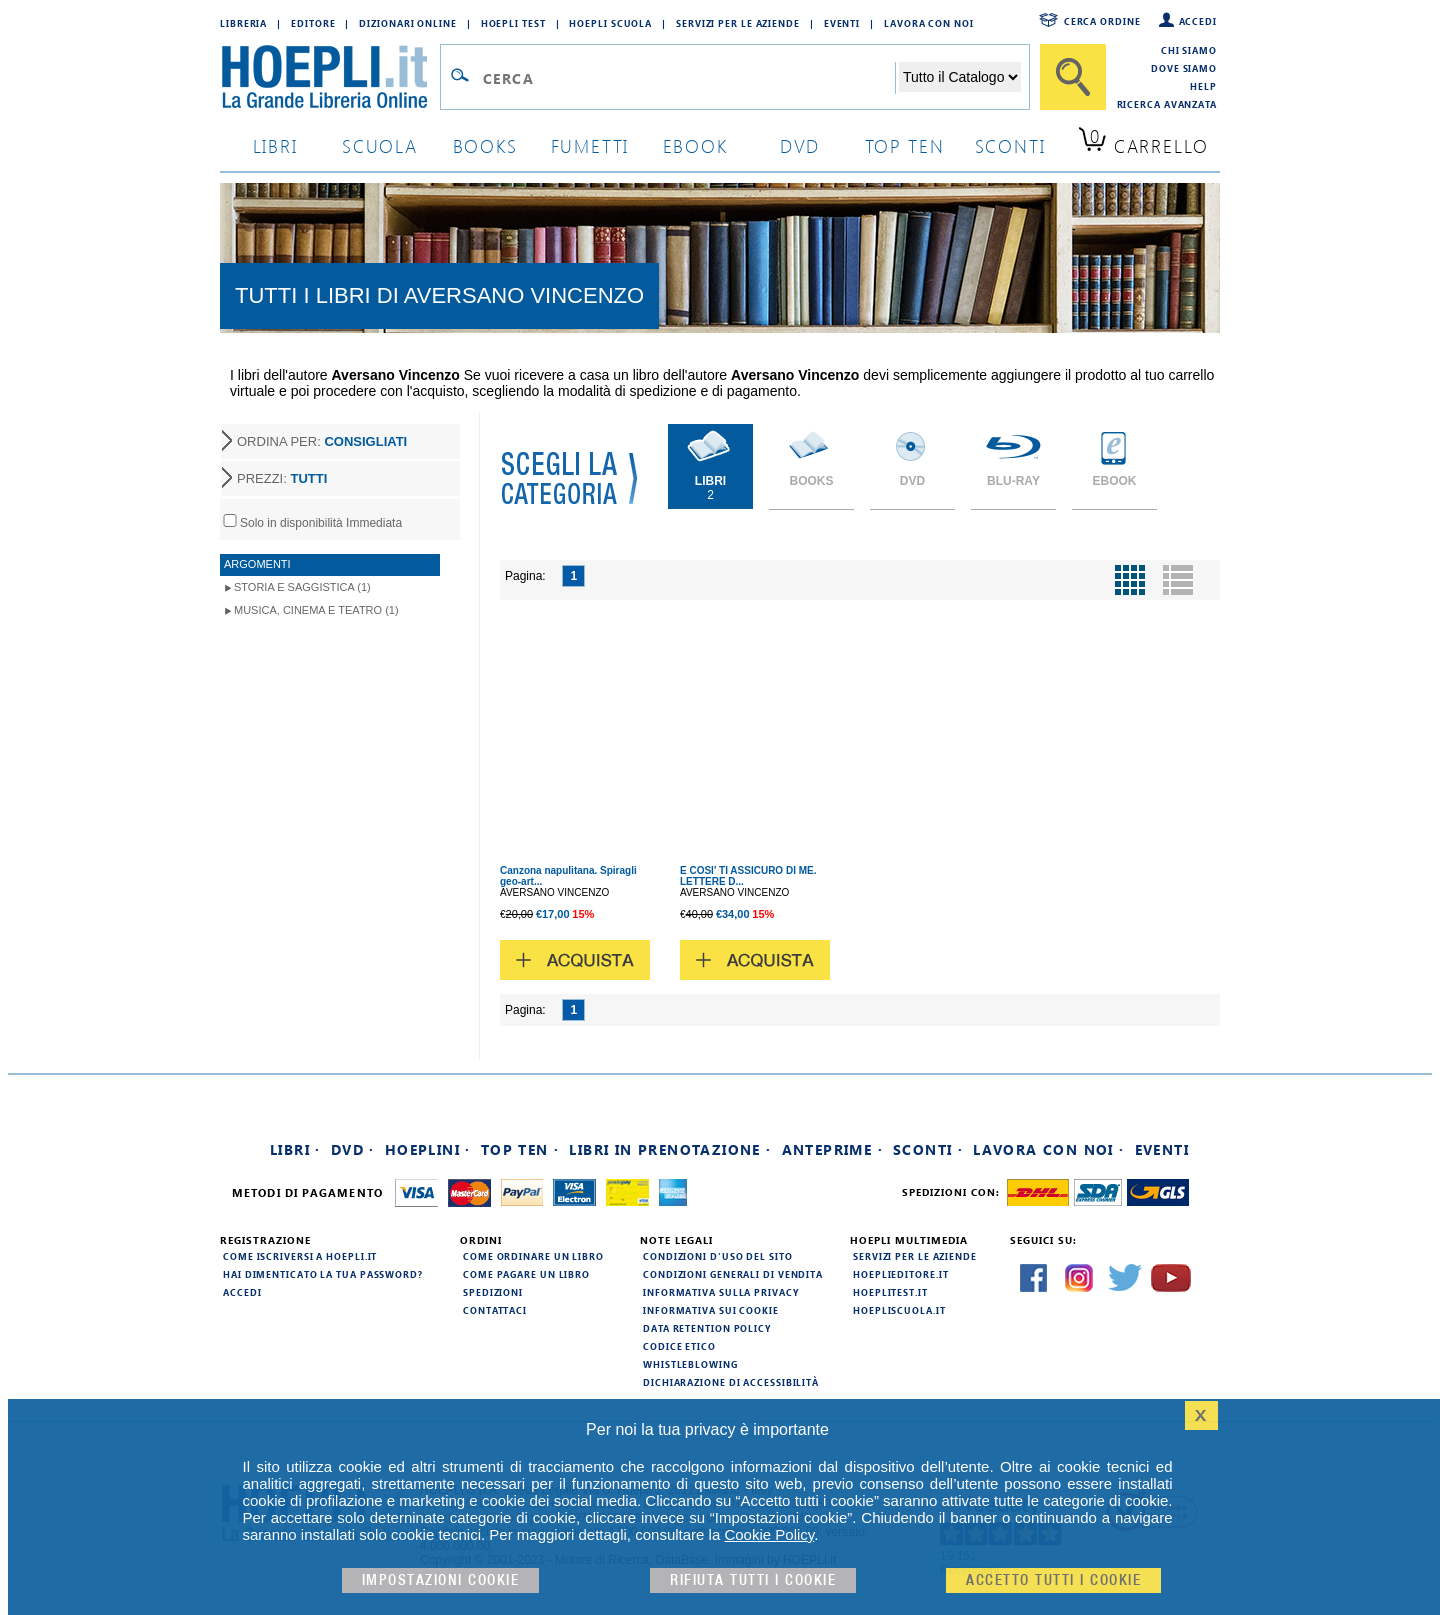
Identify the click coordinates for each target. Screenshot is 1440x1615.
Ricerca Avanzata (1167, 104)
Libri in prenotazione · (670, 1149)
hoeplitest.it (890, 1292)
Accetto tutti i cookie (1053, 1580)
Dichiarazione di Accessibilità (731, 1382)
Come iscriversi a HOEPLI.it (300, 1256)
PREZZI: (282, 478)
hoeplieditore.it (900, 1274)
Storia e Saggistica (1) (302, 587)
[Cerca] (1073, 77)
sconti (1010, 145)
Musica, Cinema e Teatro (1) (316, 610)
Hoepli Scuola (610, 23)
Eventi (842, 23)
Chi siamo (1189, 50)
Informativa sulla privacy (721, 1292)
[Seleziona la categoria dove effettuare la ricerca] (960, 77)
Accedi (1198, 21)
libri (275, 145)
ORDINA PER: (322, 441)
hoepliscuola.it (899, 1310)
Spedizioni (493, 1292)
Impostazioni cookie (441, 1580)
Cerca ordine (1102, 21)
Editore (313, 23)
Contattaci (495, 1310)
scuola (380, 145)
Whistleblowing (690, 1364)
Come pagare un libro (526, 1274)
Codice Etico (679, 1346)
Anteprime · (832, 1149)
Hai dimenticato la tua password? (323, 1274)
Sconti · (928, 1149)
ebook (695, 145)
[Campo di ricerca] (688, 78)
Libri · (295, 1149)
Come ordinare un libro (533, 1256)
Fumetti (590, 145)
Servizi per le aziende (738, 23)
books (485, 145)
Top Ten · (520, 1149)
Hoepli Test (513, 23)
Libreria (243, 23)
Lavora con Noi (929, 23)
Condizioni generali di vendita (733, 1274)
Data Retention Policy (707, 1328)
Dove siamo (1184, 68)
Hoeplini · (428, 1149)
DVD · (353, 1149)
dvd (800, 145)
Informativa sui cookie (711, 1310)
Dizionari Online (407, 23)
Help (1203, 86)
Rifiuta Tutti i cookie (753, 1580)
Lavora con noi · (1048, 1149)
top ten (905, 145)
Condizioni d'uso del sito (718, 1256)
